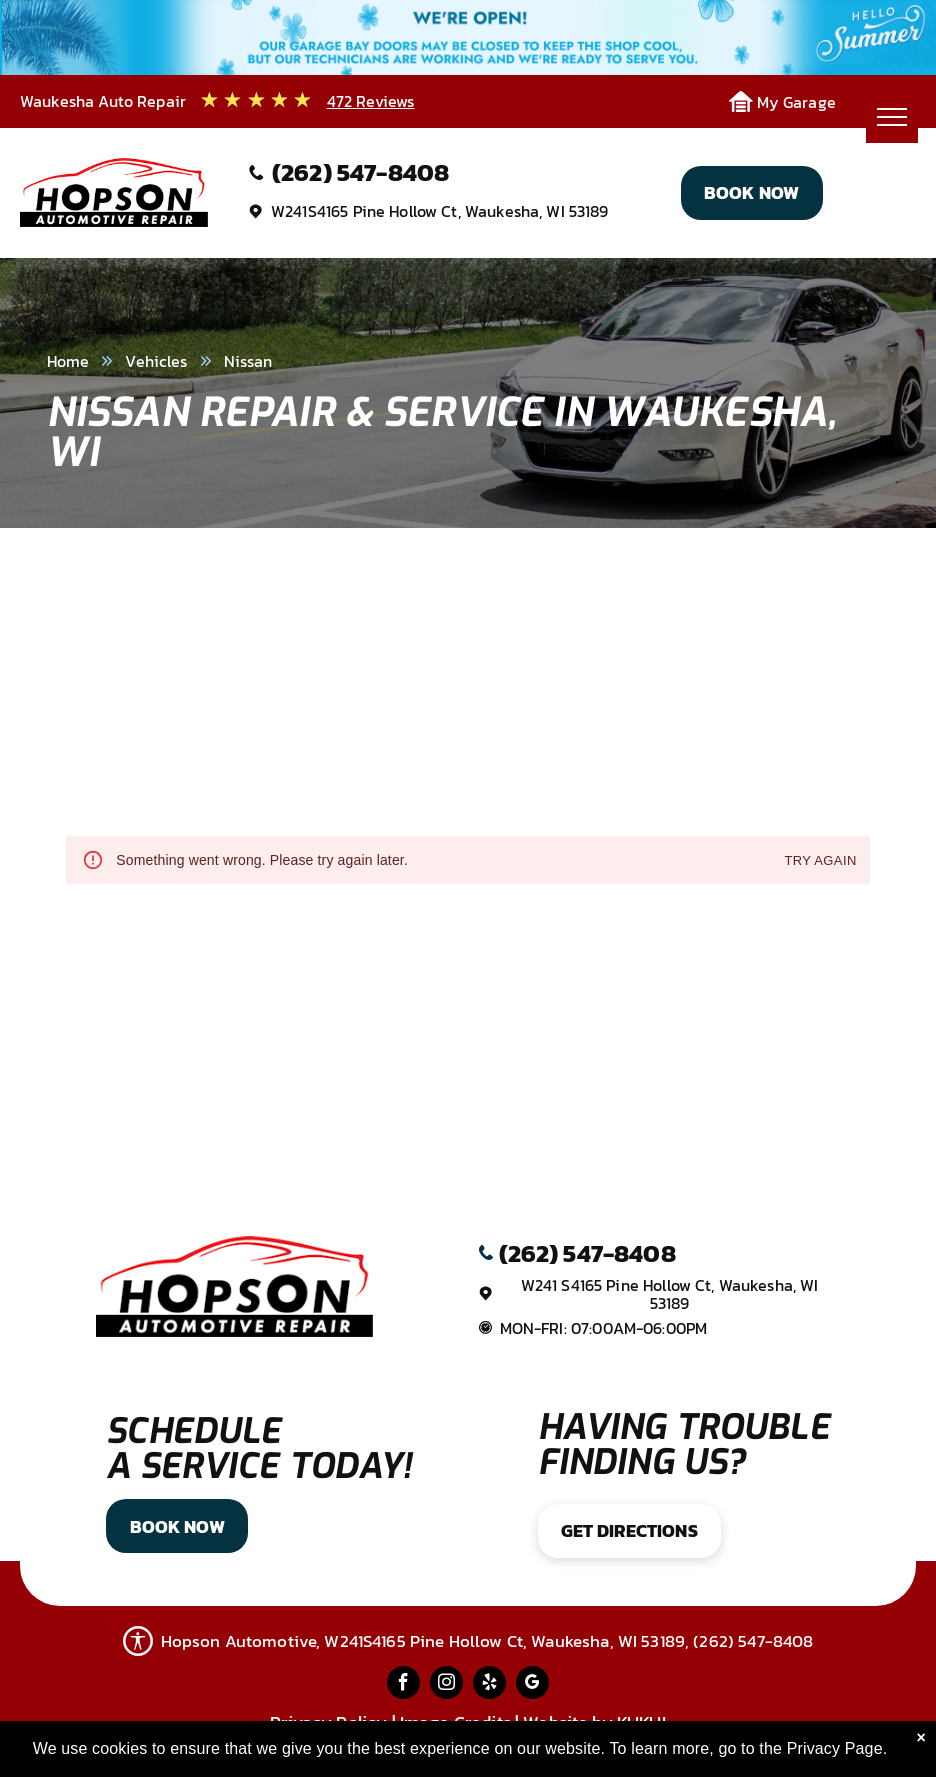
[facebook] (403, 1685)
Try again (820, 861)
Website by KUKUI (594, 1722)
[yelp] (489, 1685)
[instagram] (446, 1685)
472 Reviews (371, 101)
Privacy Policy (328, 1722)
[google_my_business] (532, 1685)
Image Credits (455, 1722)
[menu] (892, 117)
